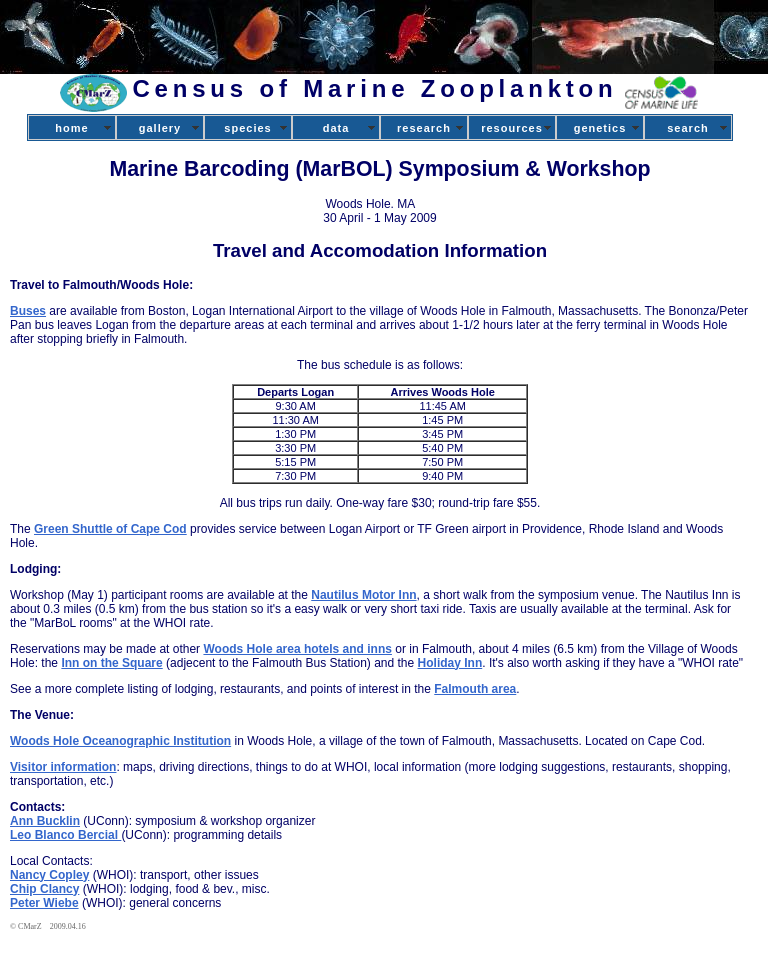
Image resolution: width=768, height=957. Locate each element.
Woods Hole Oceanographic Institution (120, 741)
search (687, 128)
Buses (28, 311)
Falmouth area (475, 689)
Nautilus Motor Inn (363, 595)
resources (512, 128)
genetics (600, 128)
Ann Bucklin (45, 821)
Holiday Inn (450, 663)
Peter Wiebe (44, 903)
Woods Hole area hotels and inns (297, 649)
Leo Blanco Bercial (65, 835)
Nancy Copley (49, 875)
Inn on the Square (111, 663)
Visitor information (63, 767)
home (71, 128)
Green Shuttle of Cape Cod (110, 529)
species (247, 128)
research (424, 128)
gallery (160, 128)
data (336, 128)
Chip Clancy (44, 889)
